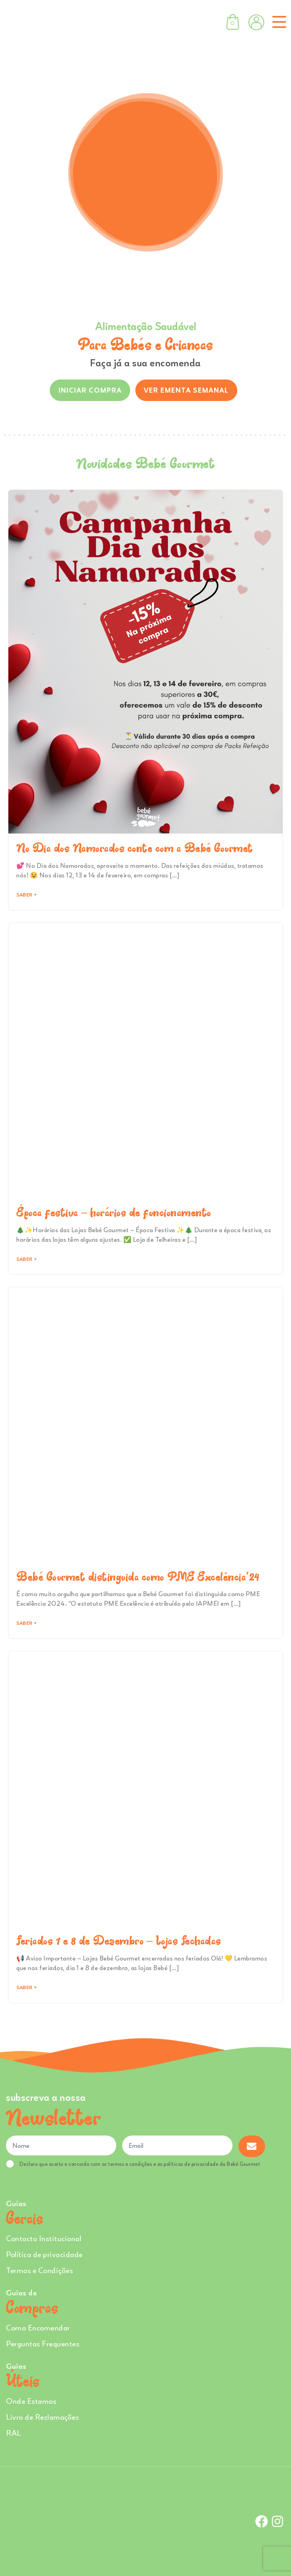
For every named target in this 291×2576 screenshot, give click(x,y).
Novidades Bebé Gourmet (145, 463)
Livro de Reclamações (42, 2417)
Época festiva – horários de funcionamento (113, 1212)
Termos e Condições (39, 2270)
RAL (13, 2433)
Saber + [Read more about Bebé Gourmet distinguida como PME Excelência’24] (26, 1623)
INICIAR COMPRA (90, 390)
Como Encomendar (38, 2327)
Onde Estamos (31, 2401)
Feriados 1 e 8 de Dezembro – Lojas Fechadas (118, 1940)
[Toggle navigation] (277, 22)
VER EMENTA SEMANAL (186, 390)
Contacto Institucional (43, 2238)
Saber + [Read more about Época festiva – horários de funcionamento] (26, 1259)
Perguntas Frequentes (42, 2343)
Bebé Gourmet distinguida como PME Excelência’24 (138, 1576)
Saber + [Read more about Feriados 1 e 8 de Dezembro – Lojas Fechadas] (26, 1987)
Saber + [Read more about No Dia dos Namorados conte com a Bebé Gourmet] (26, 895)
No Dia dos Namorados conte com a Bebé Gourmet (134, 848)
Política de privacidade (44, 2254)
